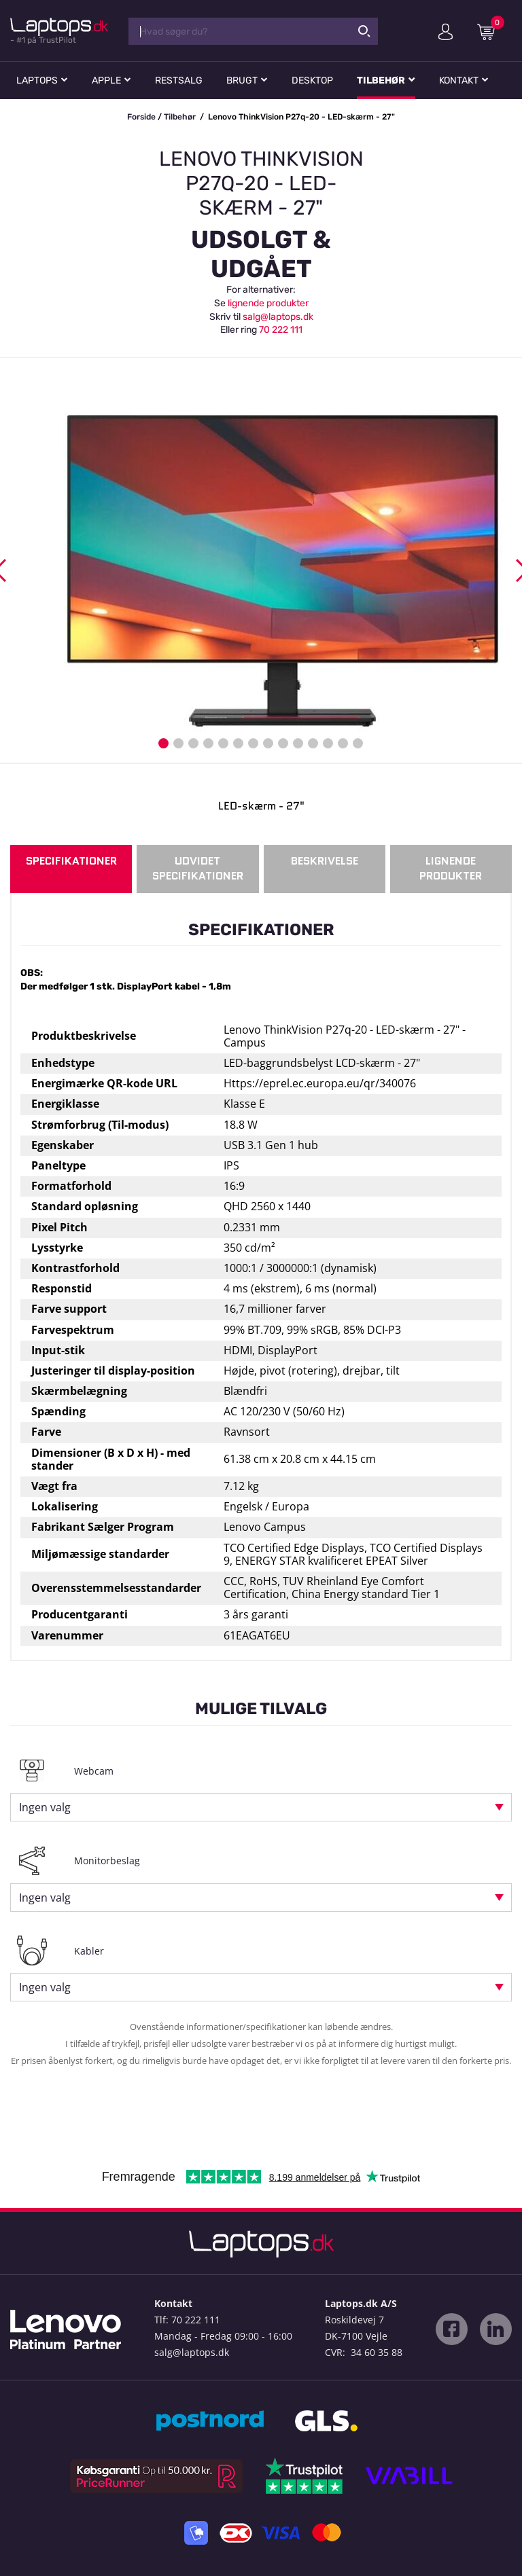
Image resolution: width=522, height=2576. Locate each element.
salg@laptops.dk (278, 317)
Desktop (312, 80)
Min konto (445, 32)
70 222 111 (280, 329)
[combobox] (261, 1807)
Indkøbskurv (490, 31)
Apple (106, 80)
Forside (141, 117)
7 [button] (253, 743)
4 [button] (208, 743)
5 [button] (223, 743)
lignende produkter (268, 303)
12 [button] (328, 743)
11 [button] (313, 743)
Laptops (37, 80)
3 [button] (193, 743)
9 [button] (283, 743)
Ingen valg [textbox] (45, 1807)
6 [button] (238, 743)
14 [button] (358, 743)
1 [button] (163, 743)
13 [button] (343, 743)
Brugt (242, 80)
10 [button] (298, 743)
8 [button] (268, 743)
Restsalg (179, 80)
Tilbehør (381, 80)
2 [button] (178, 743)
